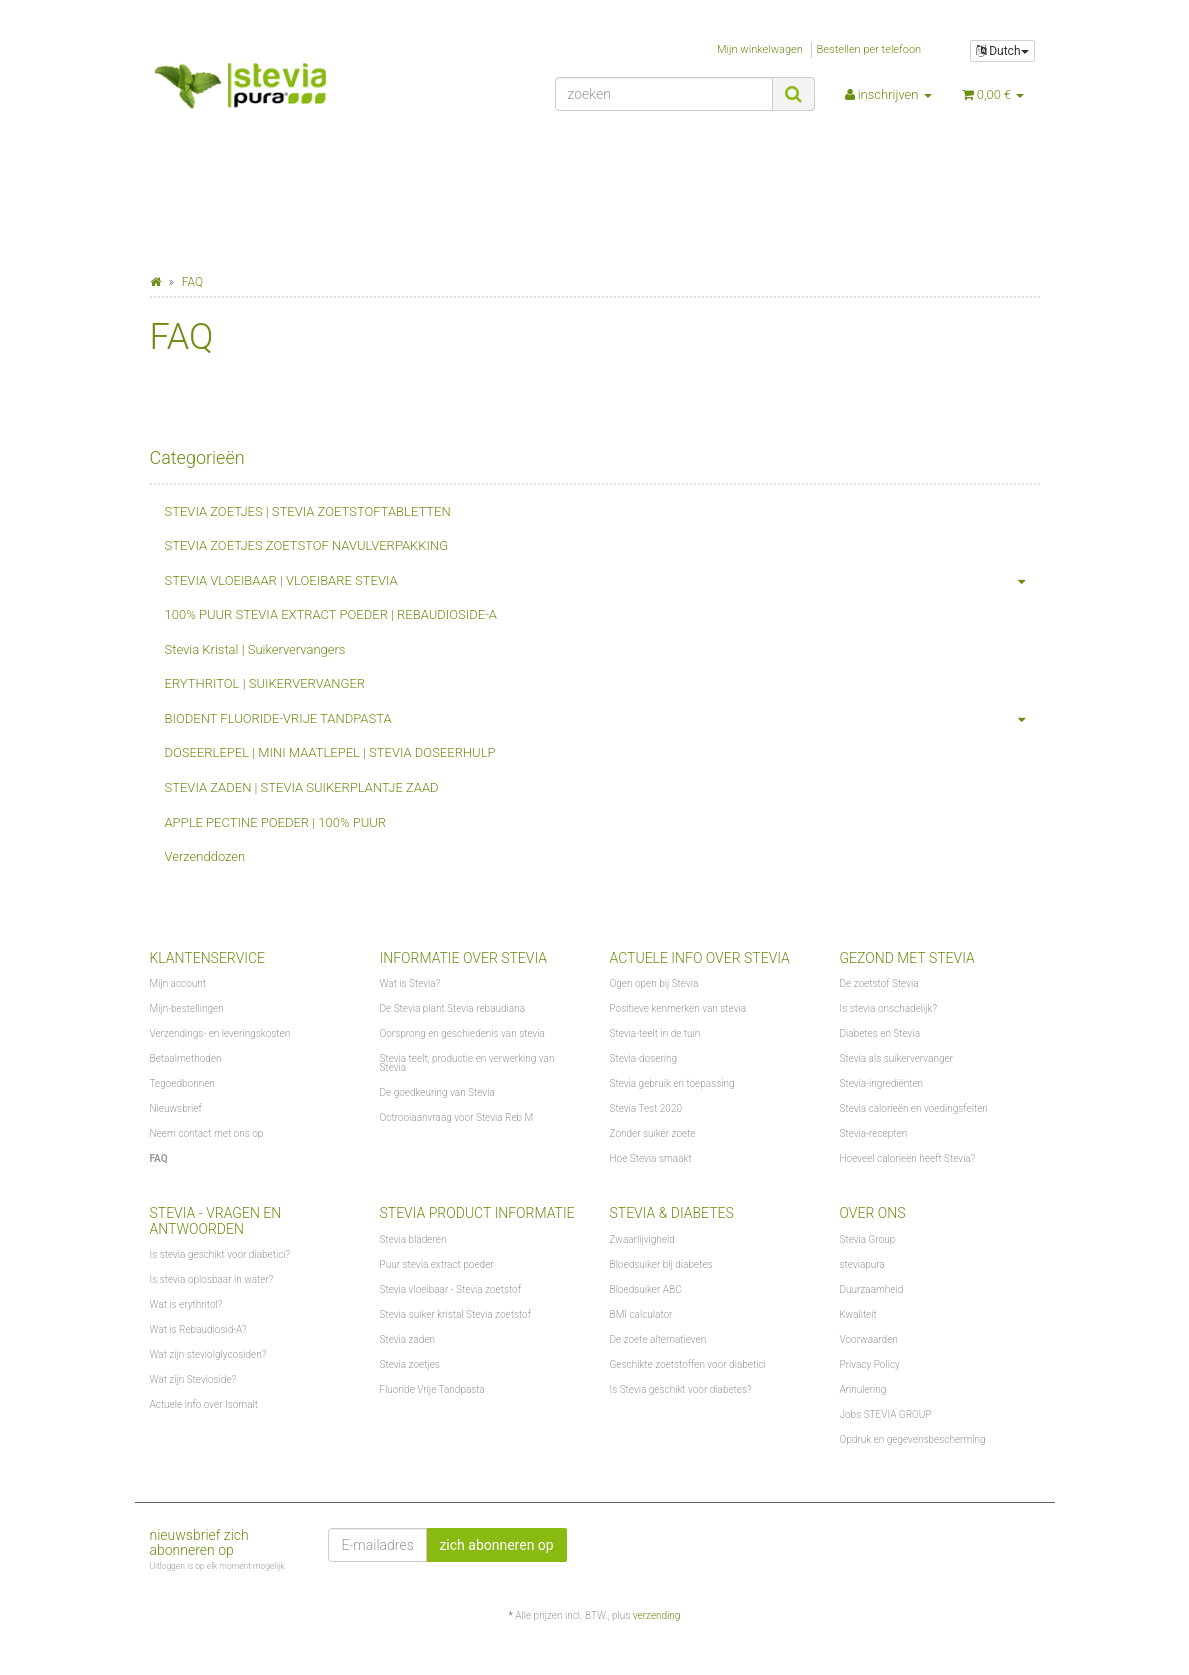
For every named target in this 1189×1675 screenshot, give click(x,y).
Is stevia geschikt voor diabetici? (220, 1254)
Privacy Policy (870, 1364)
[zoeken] (664, 94)
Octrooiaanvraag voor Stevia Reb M (457, 1117)
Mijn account (178, 983)
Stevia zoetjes (410, 1364)
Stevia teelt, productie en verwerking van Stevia (467, 1063)
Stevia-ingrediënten (882, 1083)
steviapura (862, 1264)
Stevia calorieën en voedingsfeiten (914, 1108)
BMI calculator (641, 1314)
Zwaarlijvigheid (642, 1239)
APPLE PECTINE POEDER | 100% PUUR (276, 822)
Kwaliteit (858, 1314)
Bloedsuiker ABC (646, 1289)
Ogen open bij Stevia (654, 983)
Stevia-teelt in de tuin (655, 1033)
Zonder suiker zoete (653, 1133)
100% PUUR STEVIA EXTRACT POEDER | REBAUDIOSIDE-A (331, 614)
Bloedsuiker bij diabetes (661, 1264)
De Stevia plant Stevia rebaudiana (453, 1008)
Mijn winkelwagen (760, 49)
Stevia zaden (408, 1339)
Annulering (863, 1389)
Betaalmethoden (186, 1058)
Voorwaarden (869, 1339)
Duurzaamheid (872, 1289)
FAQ (159, 1158)
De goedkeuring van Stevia (437, 1092)
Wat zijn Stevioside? (193, 1379)
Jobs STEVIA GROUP (886, 1414)
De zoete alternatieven (658, 1339)
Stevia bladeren (413, 1239)
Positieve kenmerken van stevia (678, 1008)
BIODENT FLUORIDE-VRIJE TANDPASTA (602, 719)
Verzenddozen (205, 856)
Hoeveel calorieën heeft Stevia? (908, 1158)
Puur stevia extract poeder (437, 1264)
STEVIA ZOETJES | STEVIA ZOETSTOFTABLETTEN (308, 511)
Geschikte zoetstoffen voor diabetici (688, 1364)
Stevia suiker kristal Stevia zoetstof (455, 1314)
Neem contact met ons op (207, 1133)
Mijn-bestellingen (187, 1008)
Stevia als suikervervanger (896, 1058)
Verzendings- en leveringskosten (220, 1033)
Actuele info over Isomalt (204, 1404)
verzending (657, 1615)
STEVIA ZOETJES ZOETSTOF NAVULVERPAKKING (307, 545)
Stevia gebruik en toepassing (672, 1083)
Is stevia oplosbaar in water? (212, 1279)
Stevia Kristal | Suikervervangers (255, 649)
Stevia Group (868, 1239)
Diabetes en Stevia (880, 1033)
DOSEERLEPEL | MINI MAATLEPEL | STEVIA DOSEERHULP (330, 752)
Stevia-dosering (644, 1058)
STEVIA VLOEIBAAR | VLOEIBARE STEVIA (602, 581)
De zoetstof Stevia (879, 983)
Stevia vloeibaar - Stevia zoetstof (451, 1289)
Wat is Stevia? (410, 983)
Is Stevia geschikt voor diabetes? (681, 1389)
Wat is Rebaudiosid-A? (198, 1329)
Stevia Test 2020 (646, 1108)
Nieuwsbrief (176, 1108)
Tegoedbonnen (182, 1083)
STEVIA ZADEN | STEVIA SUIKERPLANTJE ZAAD (302, 787)
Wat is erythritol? (186, 1304)
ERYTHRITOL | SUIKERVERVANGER (265, 683)
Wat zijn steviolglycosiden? (208, 1354)
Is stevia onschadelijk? (889, 1008)
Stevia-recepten (874, 1133)
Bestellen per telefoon (869, 49)
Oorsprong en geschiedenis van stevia (462, 1033)
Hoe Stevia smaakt (651, 1158)
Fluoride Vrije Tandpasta (432, 1389)
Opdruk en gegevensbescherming (913, 1439)
